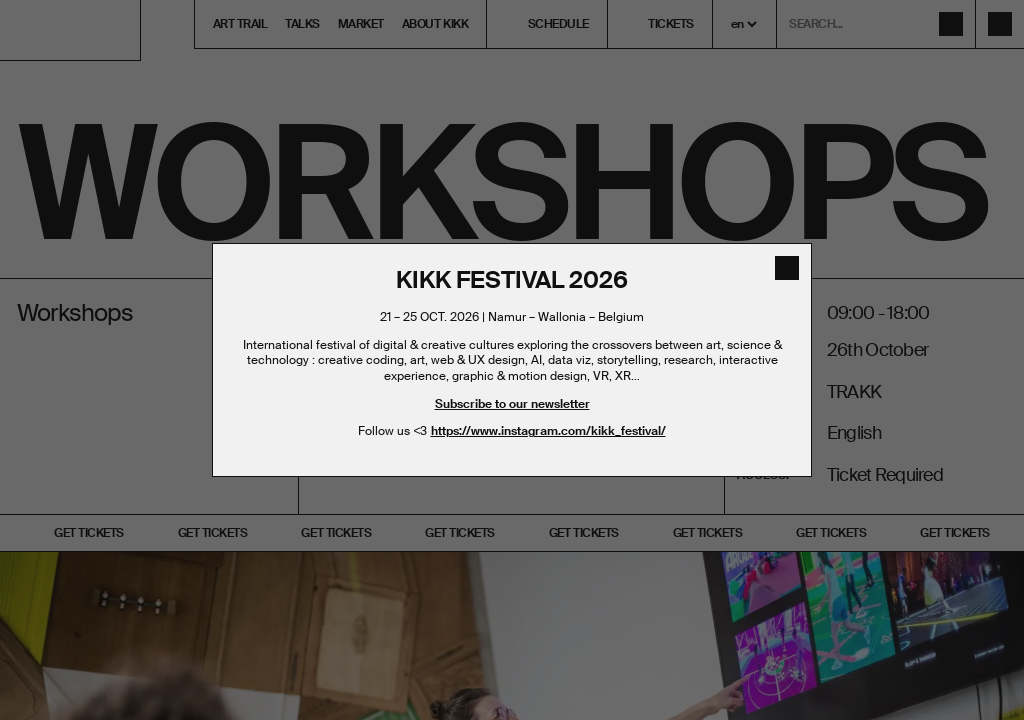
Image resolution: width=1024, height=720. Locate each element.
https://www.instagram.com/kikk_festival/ (548, 431)
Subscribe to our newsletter (512, 404)
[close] (787, 268)
